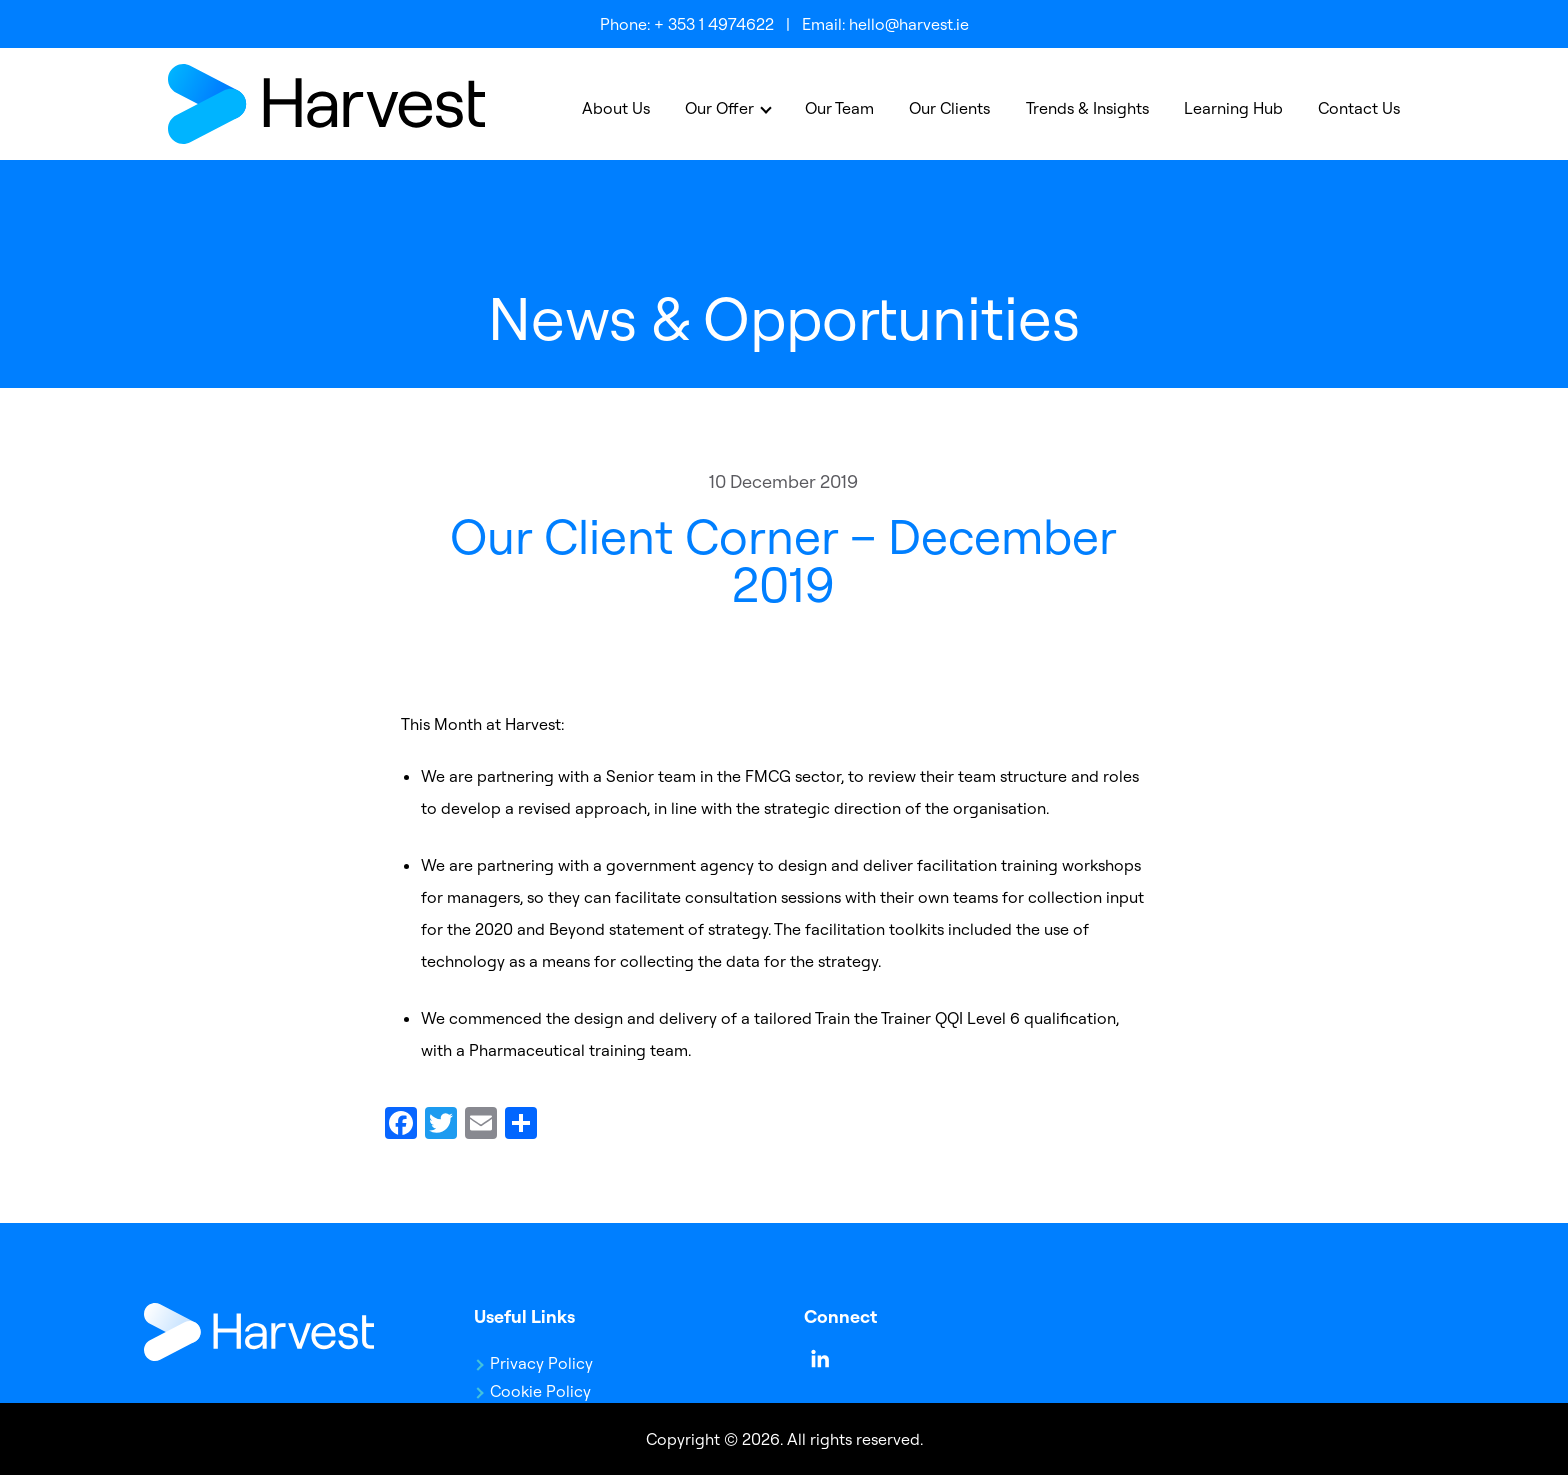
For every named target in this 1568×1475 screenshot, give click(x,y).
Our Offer (719, 108)
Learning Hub (1233, 108)
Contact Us (1359, 108)
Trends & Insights (1087, 108)
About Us (616, 108)
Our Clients (949, 108)
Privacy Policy (541, 1363)
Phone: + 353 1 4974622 (687, 24)
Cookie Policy (540, 1391)
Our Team (839, 108)
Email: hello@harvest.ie (885, 24)
